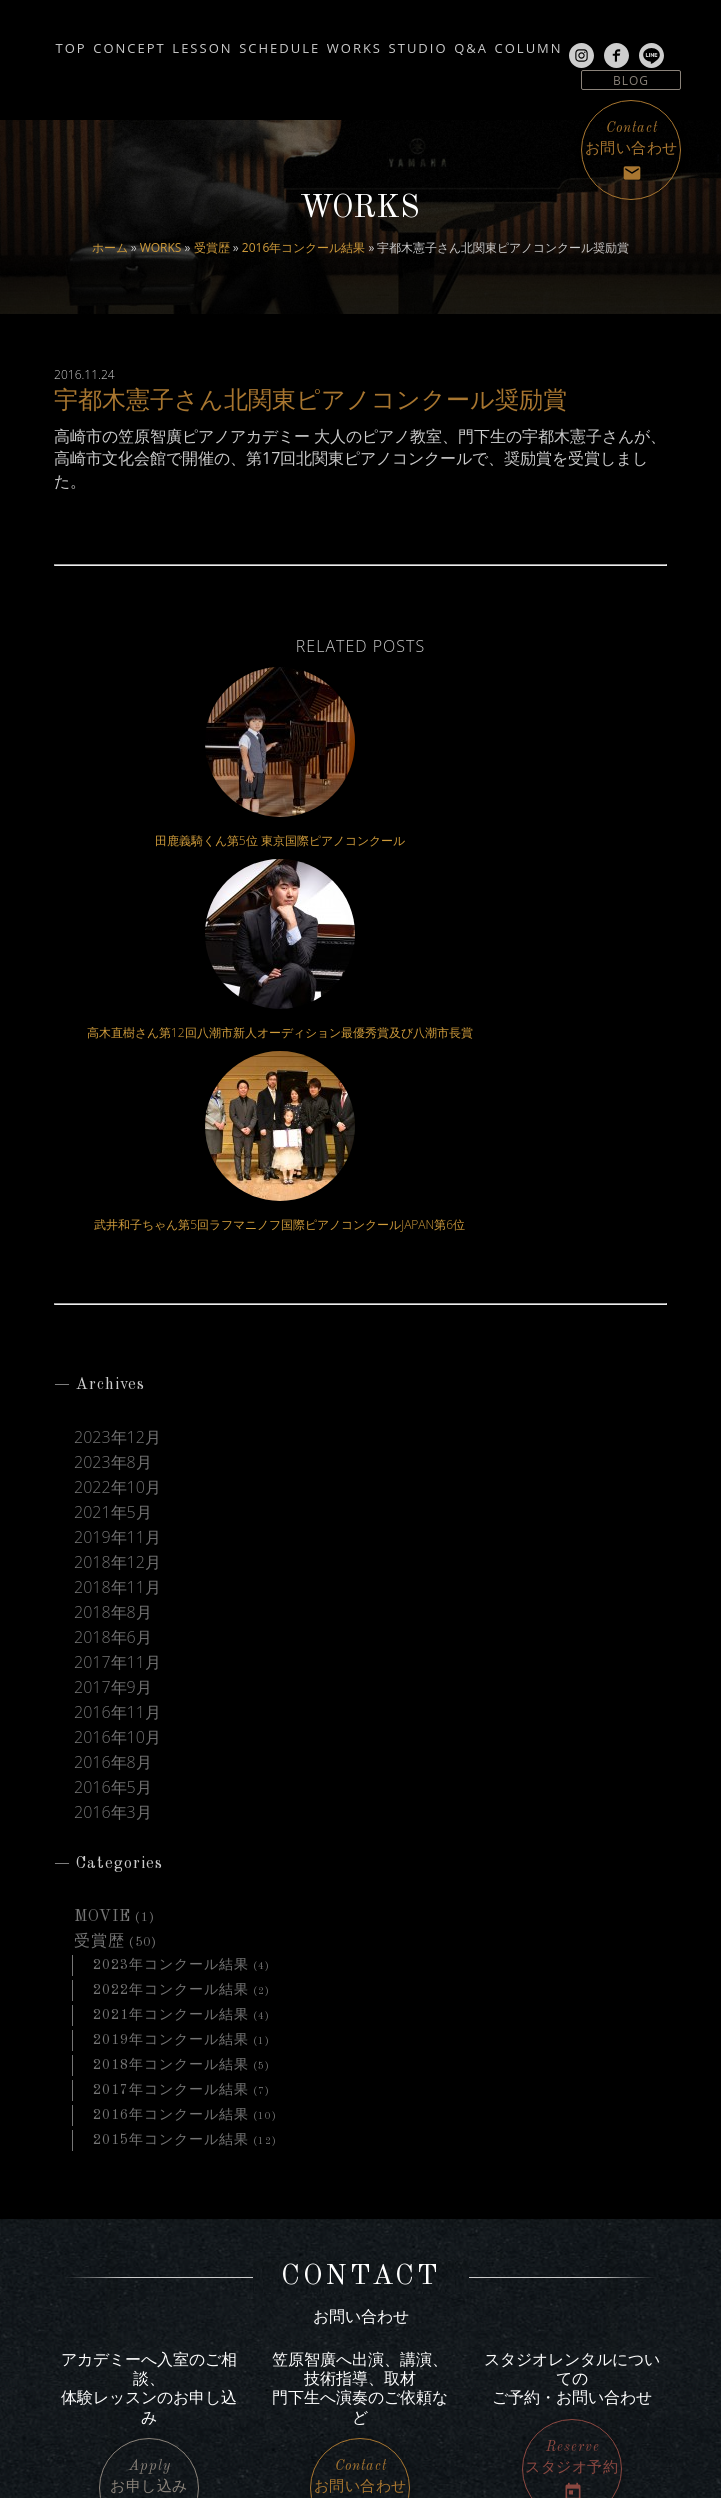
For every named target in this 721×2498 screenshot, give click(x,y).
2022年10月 (117, 1133)
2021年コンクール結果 (171, 1660)
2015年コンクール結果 (171, 1785)
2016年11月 (117, 1358)
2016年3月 (113, 1458)
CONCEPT (112, 42)
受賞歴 (212, 247)
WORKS (161, 247)
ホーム (110, 247)
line (86, 2391)
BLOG (631, 80)
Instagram (106, 2344)
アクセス (592, 2268)
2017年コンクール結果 (171, 1735)
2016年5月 (113, 1433)
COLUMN (652, 42)
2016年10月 (117, 1383)
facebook (102, 2368)
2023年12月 (117, 1083)
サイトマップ (579, 2293)
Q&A (571, 42)
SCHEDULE (309, 42)
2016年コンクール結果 (303, 247)
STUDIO (494, 42)
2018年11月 (117, 1233)
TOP (30, 42)
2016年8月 (113, 1408)
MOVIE (102, 1562)
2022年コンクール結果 (171, 1635)
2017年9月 (113, 1333)
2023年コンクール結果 (171, 1610)
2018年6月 (113, 1283)
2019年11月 (117, 1183)
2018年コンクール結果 (171, 1710)
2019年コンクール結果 (171, 1685)
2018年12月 (117, 1208)
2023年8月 (113, 1108)
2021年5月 (113, 1158)
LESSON (209, 42)
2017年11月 (117, 1308)
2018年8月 (113, 1258)
